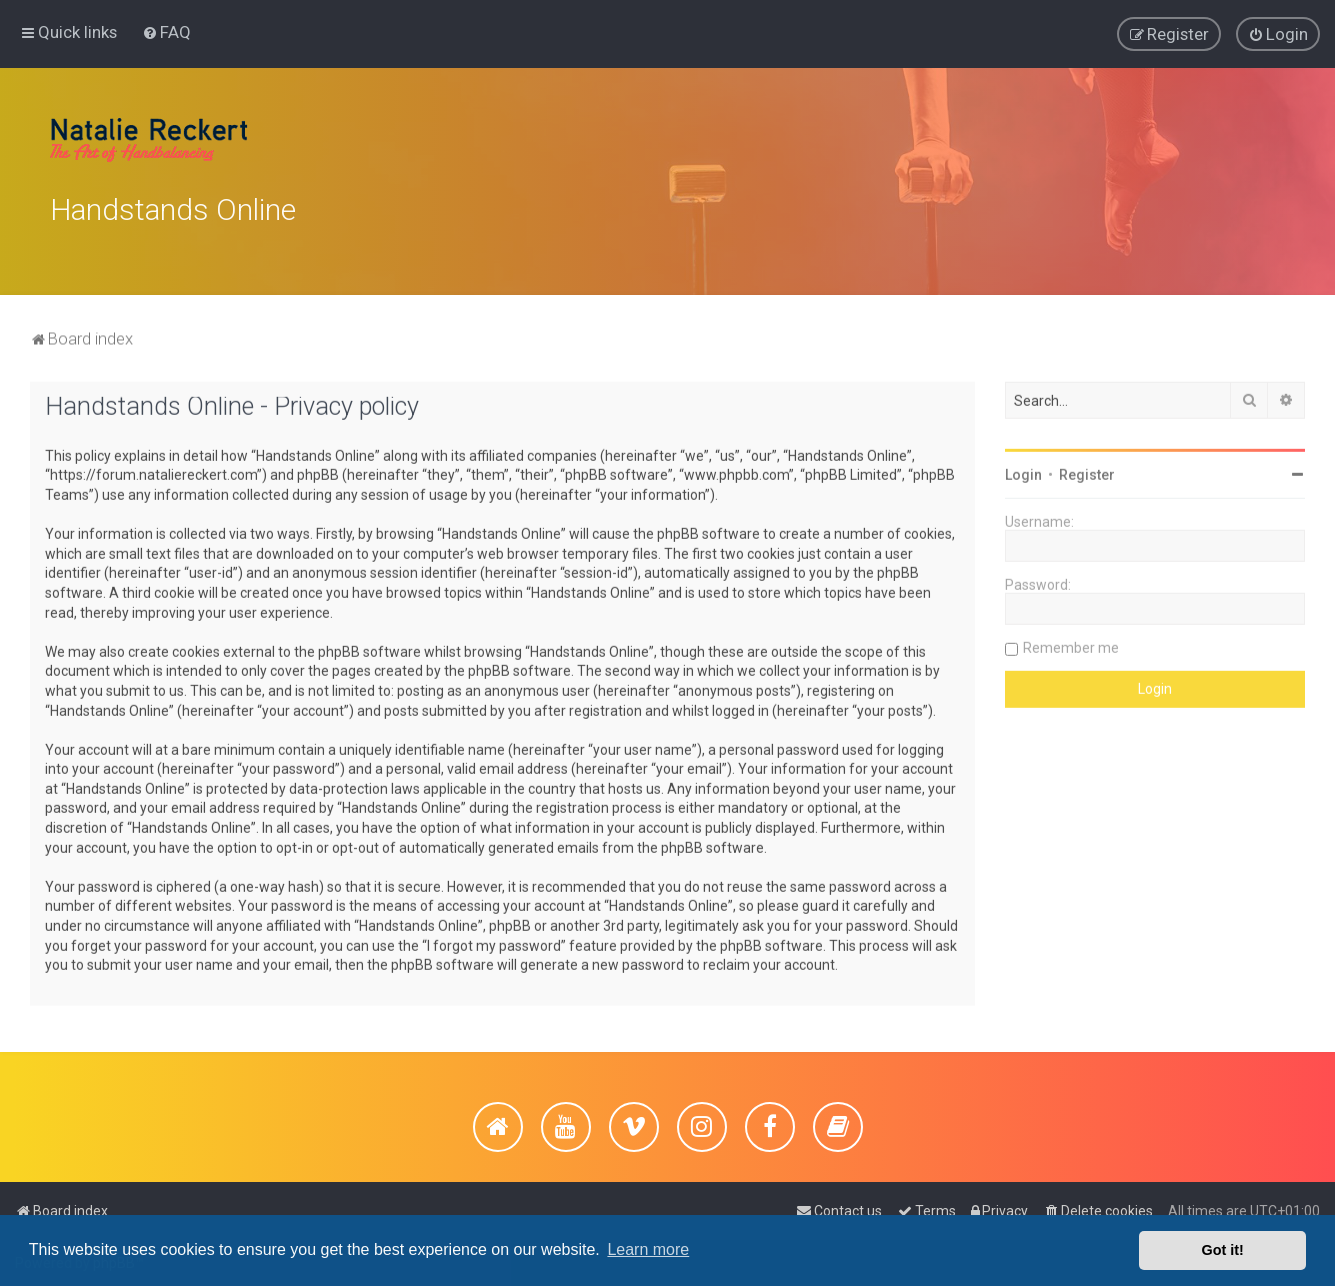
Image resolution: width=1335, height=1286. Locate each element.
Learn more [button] (648, 1249)
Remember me (1071, 644)
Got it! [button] (1223, 1250)
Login (1023, 471)
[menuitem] (166, 31)
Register (1087, 471)
